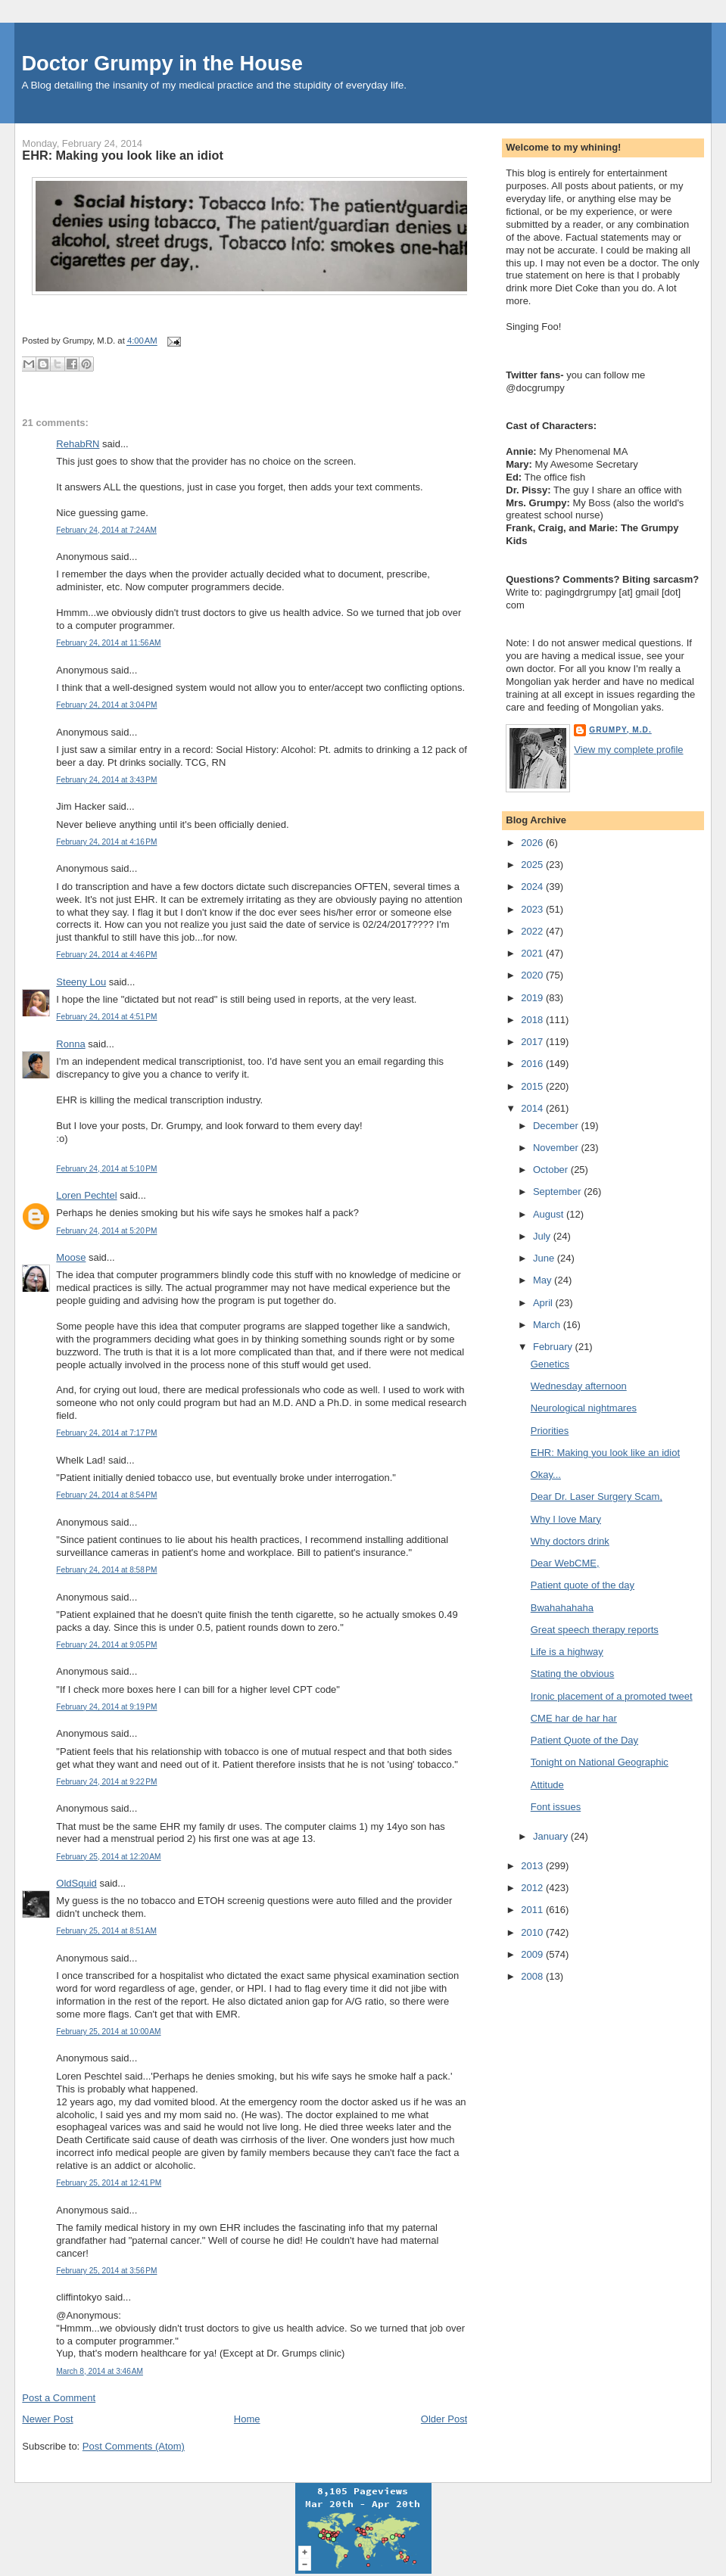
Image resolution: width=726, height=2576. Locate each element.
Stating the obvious (573, 1673)
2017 (533, 1041)
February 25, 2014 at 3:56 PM (106, 2270)
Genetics (550, 1364)
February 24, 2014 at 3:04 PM (106, 705)
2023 (533, 909)
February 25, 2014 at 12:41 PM (108, 2183)
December (557, 1125)
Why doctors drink (570, 1541)
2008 (533, 1976)
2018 (533, 1019)
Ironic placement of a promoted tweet (612, 1696)
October (552, 1169)
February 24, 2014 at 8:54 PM (106, 1495)
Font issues (556, 1806)
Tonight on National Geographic (599, 1762)
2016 (533, 1063)
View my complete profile (628, 749)
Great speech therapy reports (595, 1629)
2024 (533, 886)
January (552, 1836)
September (558, 1191)
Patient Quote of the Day (584, 1740)
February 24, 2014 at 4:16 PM (106, 842)
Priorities (550, 1430)
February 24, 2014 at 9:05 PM (106, 1645)
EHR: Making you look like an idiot (122, 155)
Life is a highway (567, 1651)
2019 (533, 997)
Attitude (547, 1784)
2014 (533, 1108)
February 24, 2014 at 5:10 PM (106, 1169)
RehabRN (77, 444)
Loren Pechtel (86, 1195)
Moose (71, 1257)
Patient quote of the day (582, 1585)
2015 (533, 1086)
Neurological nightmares (584, 1408)
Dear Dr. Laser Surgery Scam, (596, 1496)
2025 (533, 864)
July (543, 1236)
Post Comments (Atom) (134, 2446)
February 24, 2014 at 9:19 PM (106, 1707)
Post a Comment (58, 2397)
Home (247, 2419)
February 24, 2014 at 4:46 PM (106, 954)
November (557, 1147)
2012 (533, 1887)
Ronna (70, 1044)
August (549, 1214)
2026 (533, 842)
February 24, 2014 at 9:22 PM (106, 1782)
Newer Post (47, 2419)
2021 (533, 953)
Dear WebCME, (565, 1563)
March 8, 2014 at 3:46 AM (99, 2371)
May (543, 1280)
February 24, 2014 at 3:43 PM (106, 780)
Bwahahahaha (562, 1607)
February (554, 1346)
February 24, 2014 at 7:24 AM (106, 530)
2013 (533, 1865)
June (545, 1258)
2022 (533, 931)
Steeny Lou (81, 982)
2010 (533, 1932)
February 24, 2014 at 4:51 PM (106, 1017)
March (548, 1324)
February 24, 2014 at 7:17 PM (106, 1433)
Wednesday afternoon (579, 1386)
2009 (533, 1954)
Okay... (546, 1474)
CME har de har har (574, 1718)
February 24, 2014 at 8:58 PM (106, 1570)
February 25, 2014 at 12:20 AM (108, 1857)
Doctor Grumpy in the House (162, 63)
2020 (533, 975)
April (544, 1302)
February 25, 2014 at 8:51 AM (106, 1931)
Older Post (444, 2419)
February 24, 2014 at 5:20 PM (106, 1231)
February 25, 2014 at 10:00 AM (108, 2031)
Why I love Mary (566, 1519)
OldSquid (76, 1883)
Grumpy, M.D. (620, 730)
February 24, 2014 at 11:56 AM (108, 643)
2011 (533, 1909)
